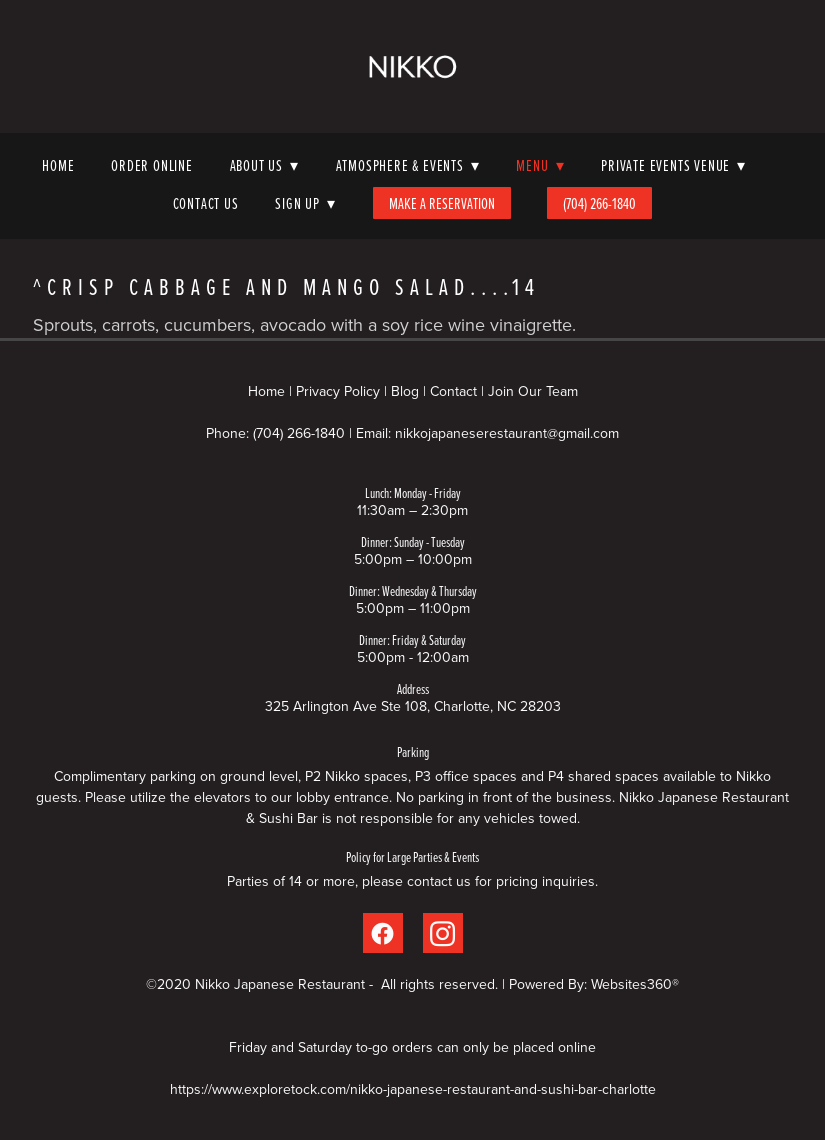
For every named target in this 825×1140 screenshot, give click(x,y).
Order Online (152, 165)
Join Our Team (533, 391)
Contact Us (206, 203)
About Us (264, 165)
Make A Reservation (442, 203)
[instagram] (443, 933)
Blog (405, 391)
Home (58, 165)
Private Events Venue (673, 165)
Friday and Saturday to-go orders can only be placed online (412, 1047)
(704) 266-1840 (599, 203)
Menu (540, 165)
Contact (453, 391)
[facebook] (383, 933)
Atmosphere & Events (408, 165)
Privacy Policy (338, 391)
